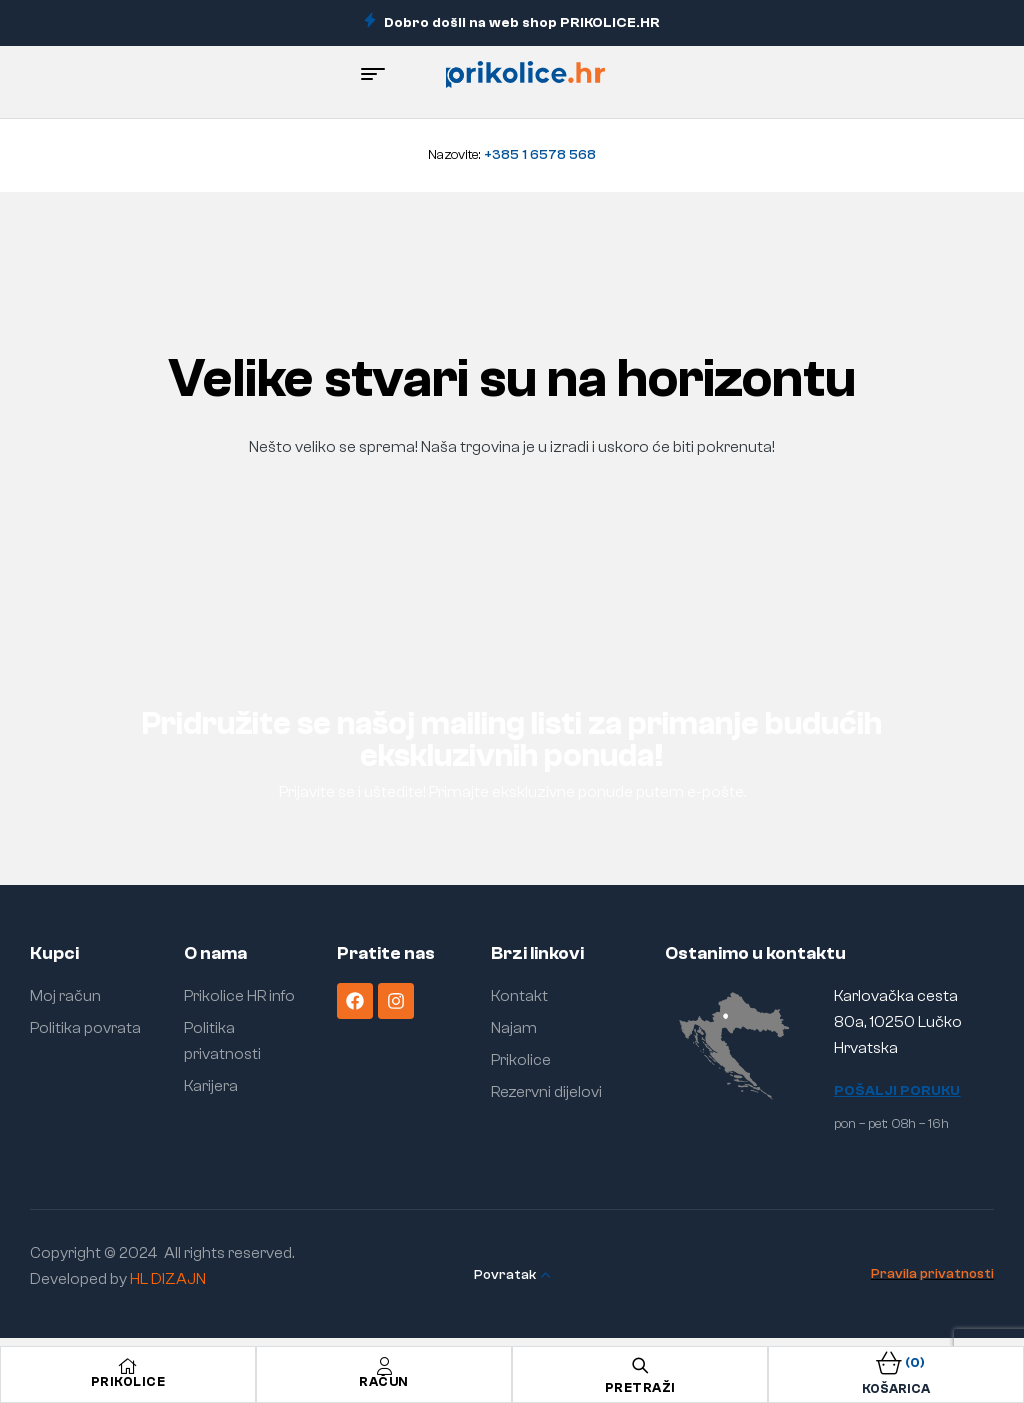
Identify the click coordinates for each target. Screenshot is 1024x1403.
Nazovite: (512, 155)
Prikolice (128, 1381)
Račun (384, 1381)
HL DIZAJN (168, 1279)
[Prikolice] (128, 1366)
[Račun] (384, 1366)
